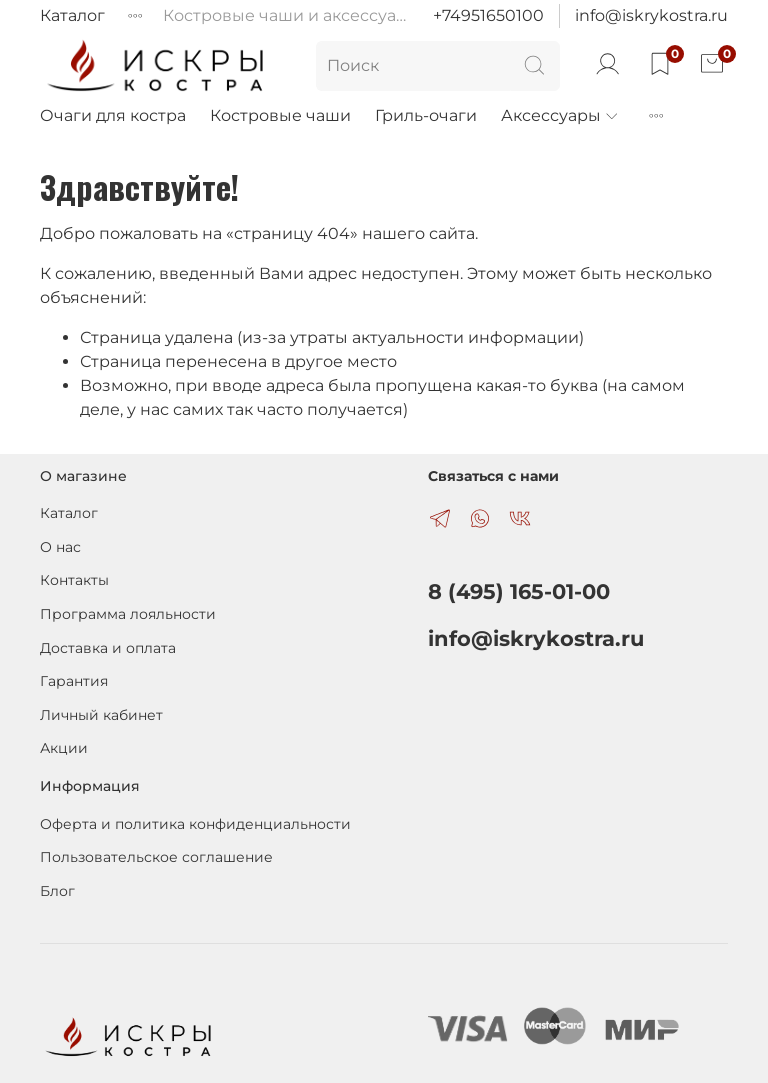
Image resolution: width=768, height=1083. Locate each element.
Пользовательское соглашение (156, 857)
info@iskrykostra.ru (651, 15)
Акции (64, 748)
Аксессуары (560, 115)
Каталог (72, 15)
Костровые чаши (280, 115)
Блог (57, 891)
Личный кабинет (101, 715)
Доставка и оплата (108, 648)
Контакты (74, 580)
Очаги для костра (113, 115)
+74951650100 (488, 15)
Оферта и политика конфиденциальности (195, 824)
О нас (60, 547)
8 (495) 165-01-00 (519, 591)
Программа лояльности (128, 614)
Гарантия (74, 681)
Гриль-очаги (426, 115)
